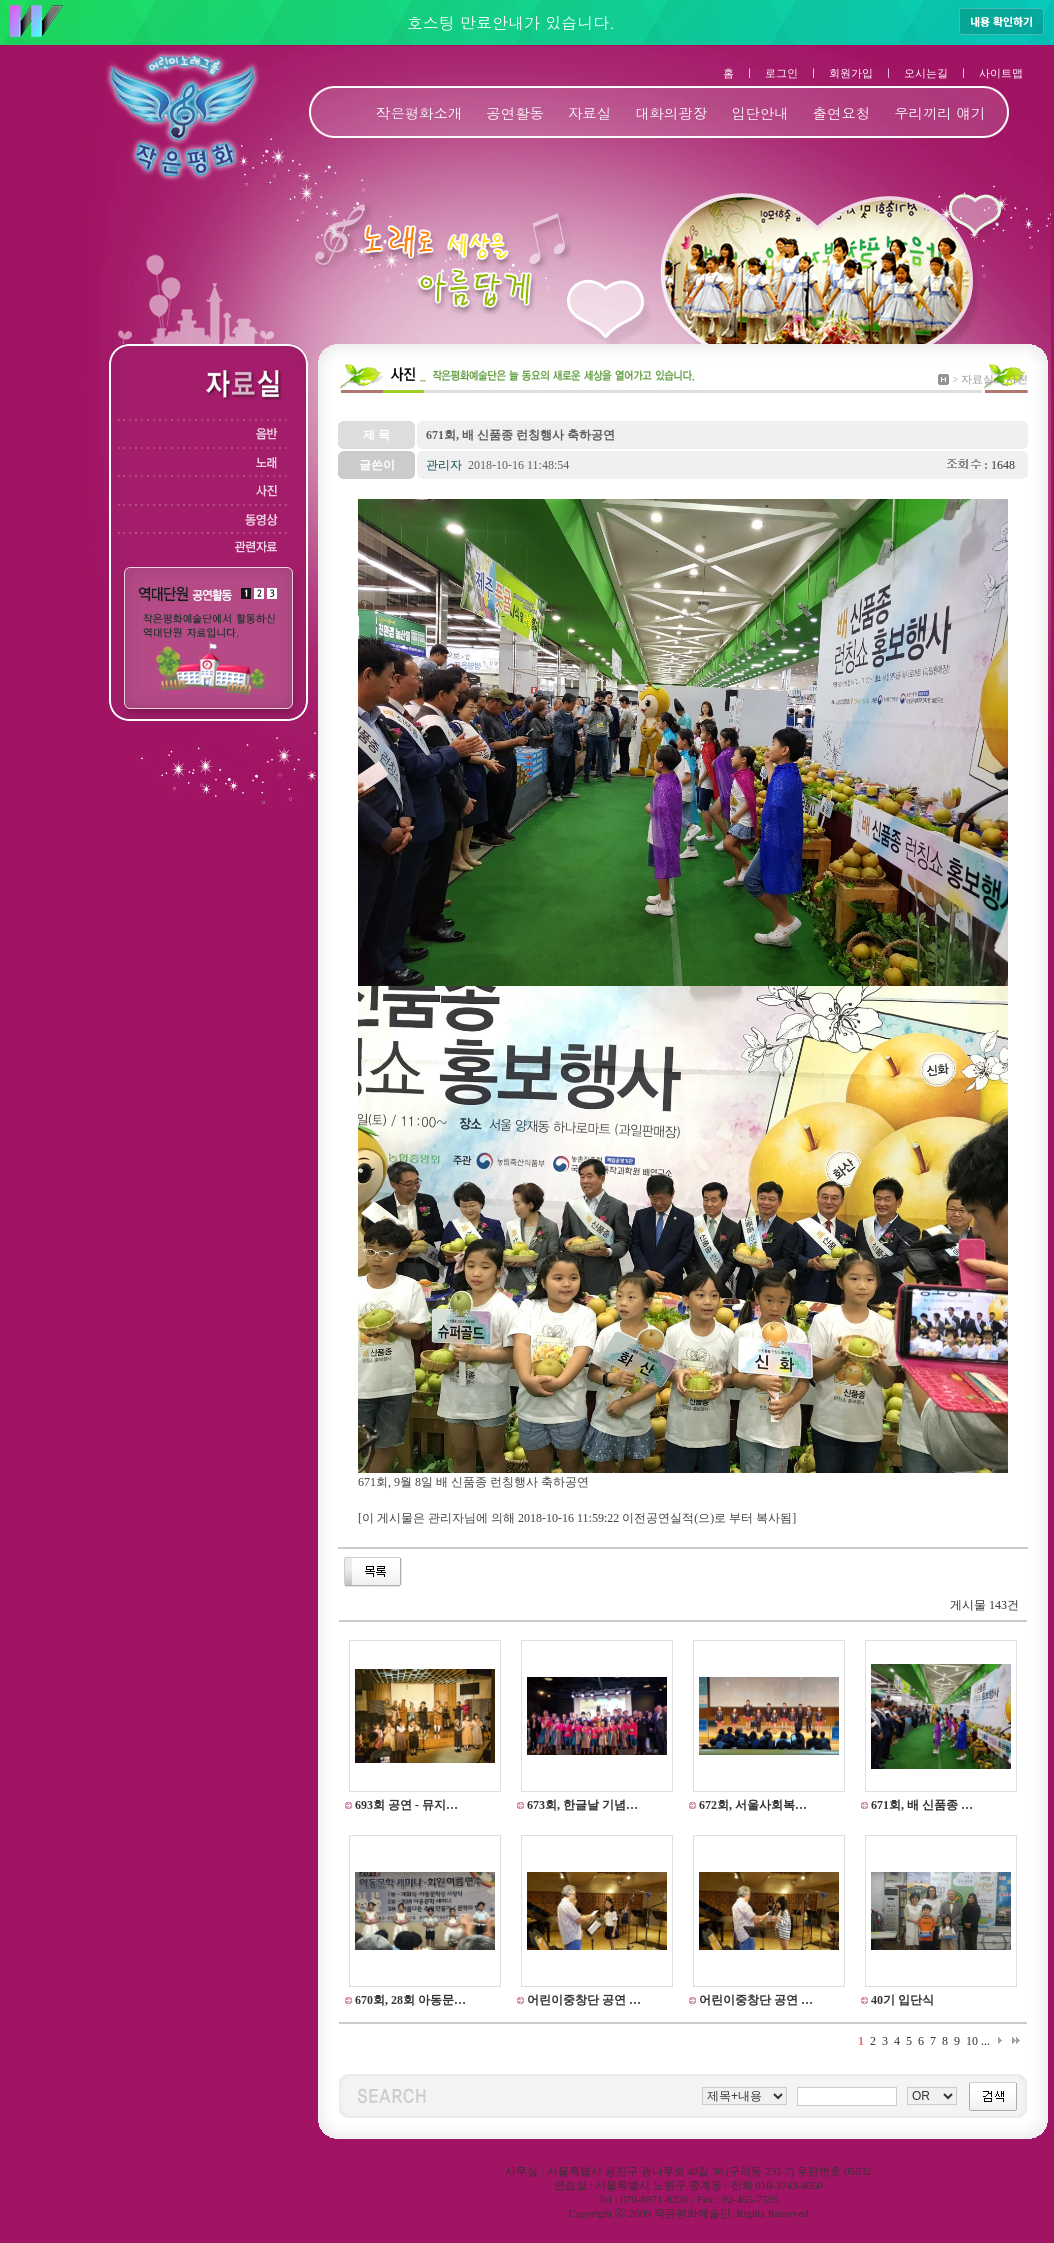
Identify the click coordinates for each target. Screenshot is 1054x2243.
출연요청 (842, 113)
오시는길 (926, 73)
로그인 (781, 73)
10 (972, 2041)
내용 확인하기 (1001, 21)
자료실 (589, 113)
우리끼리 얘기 (939, 113)
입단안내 (760, 113)
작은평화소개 (419, 113)
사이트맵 (1001, 73)
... (985, 2041)
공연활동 (515, 113)
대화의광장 (671, 113)
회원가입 (851, 73)
